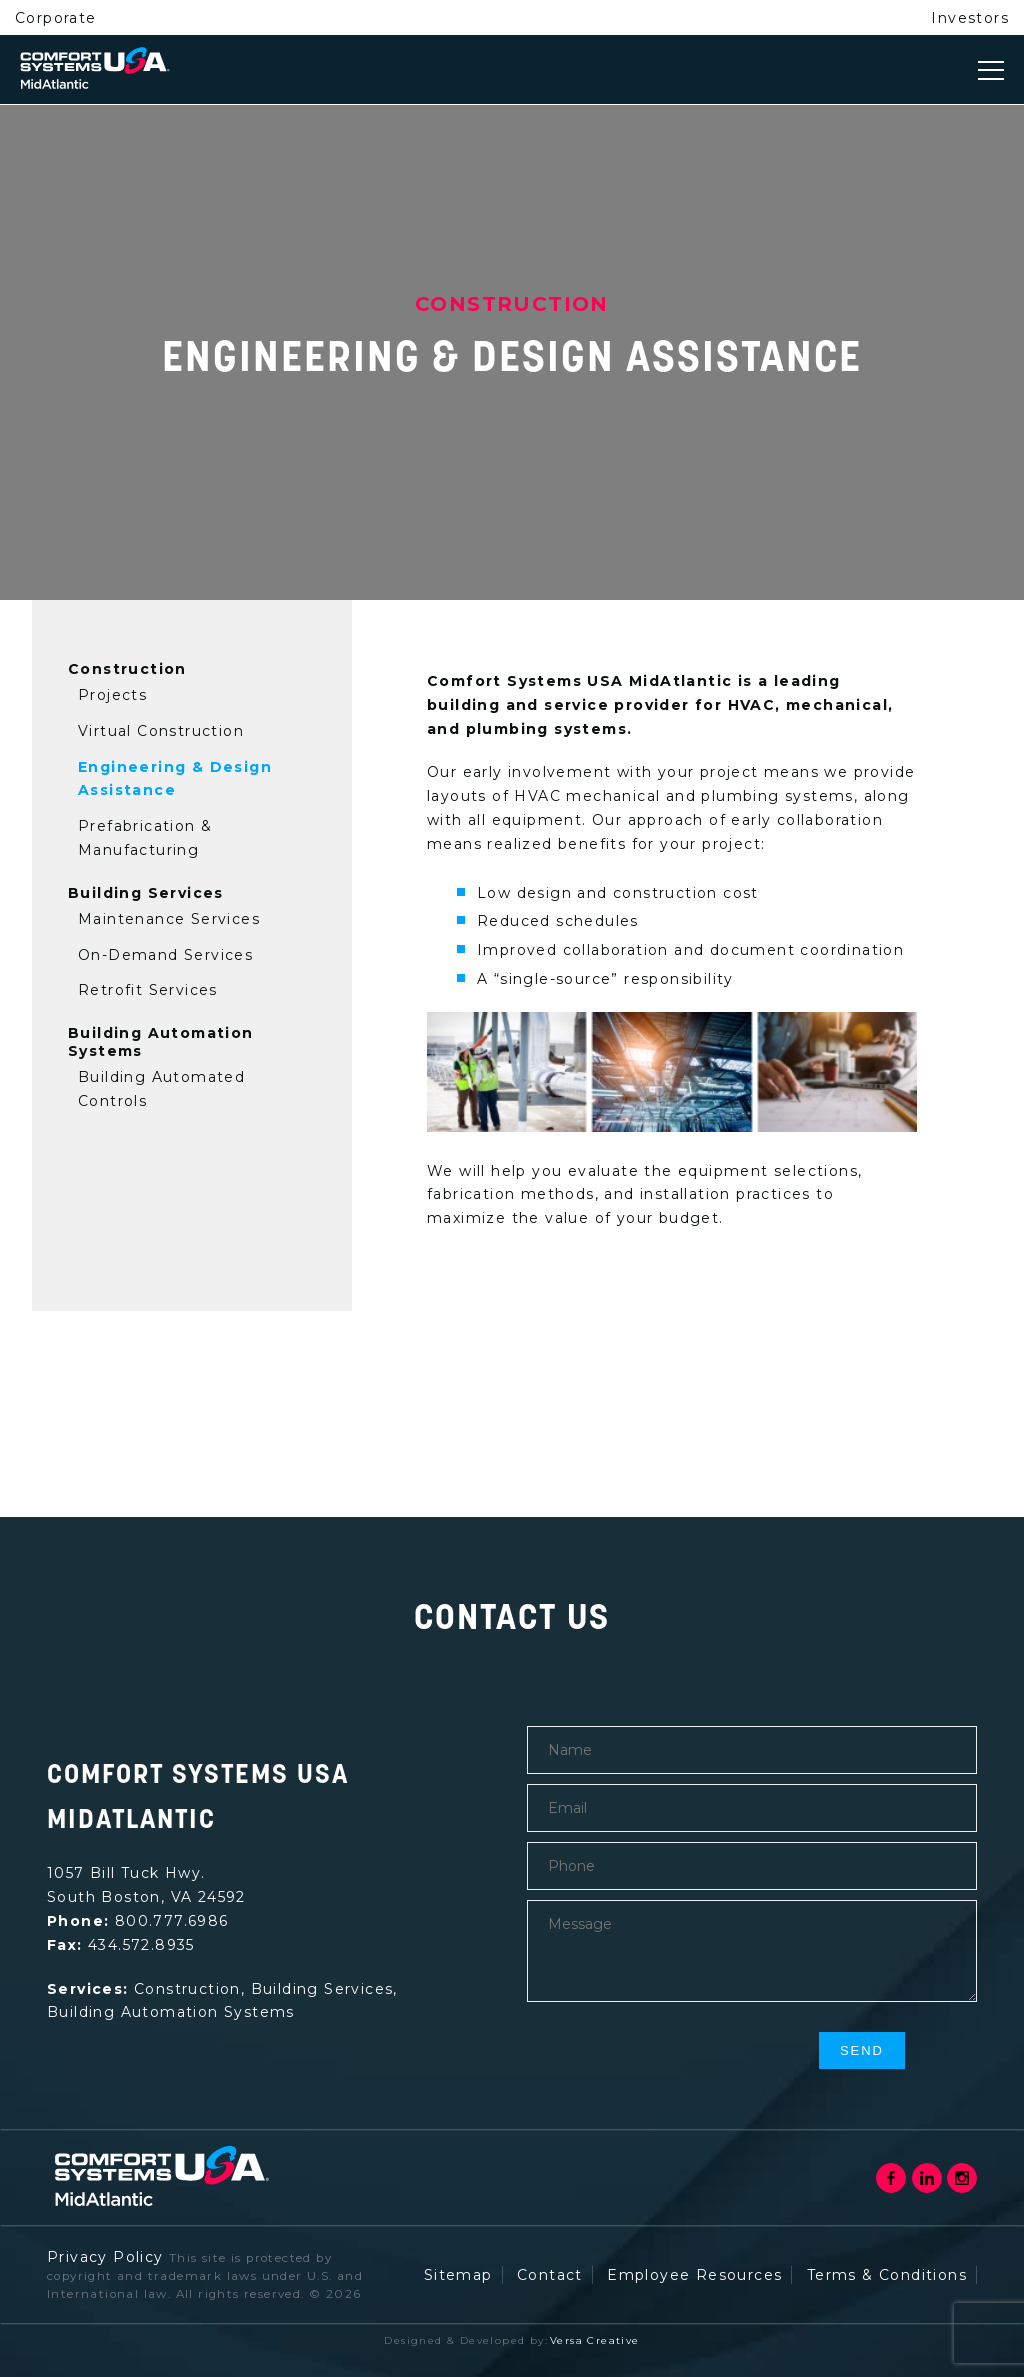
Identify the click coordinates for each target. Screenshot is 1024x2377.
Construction (127, 669)
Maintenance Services (169, 919)
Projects (112, 695)
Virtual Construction (161, 731)
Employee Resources (694, 2275)
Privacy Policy (105, 2257)
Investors (970, 18)
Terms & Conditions (887, 2275)
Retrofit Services (148, 990)
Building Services (146, 893)
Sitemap (458, 2275)
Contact (550, 2275)
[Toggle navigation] (991, 70)
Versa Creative (595, 2340)
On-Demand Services (165, 955)
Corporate (56, 18)
